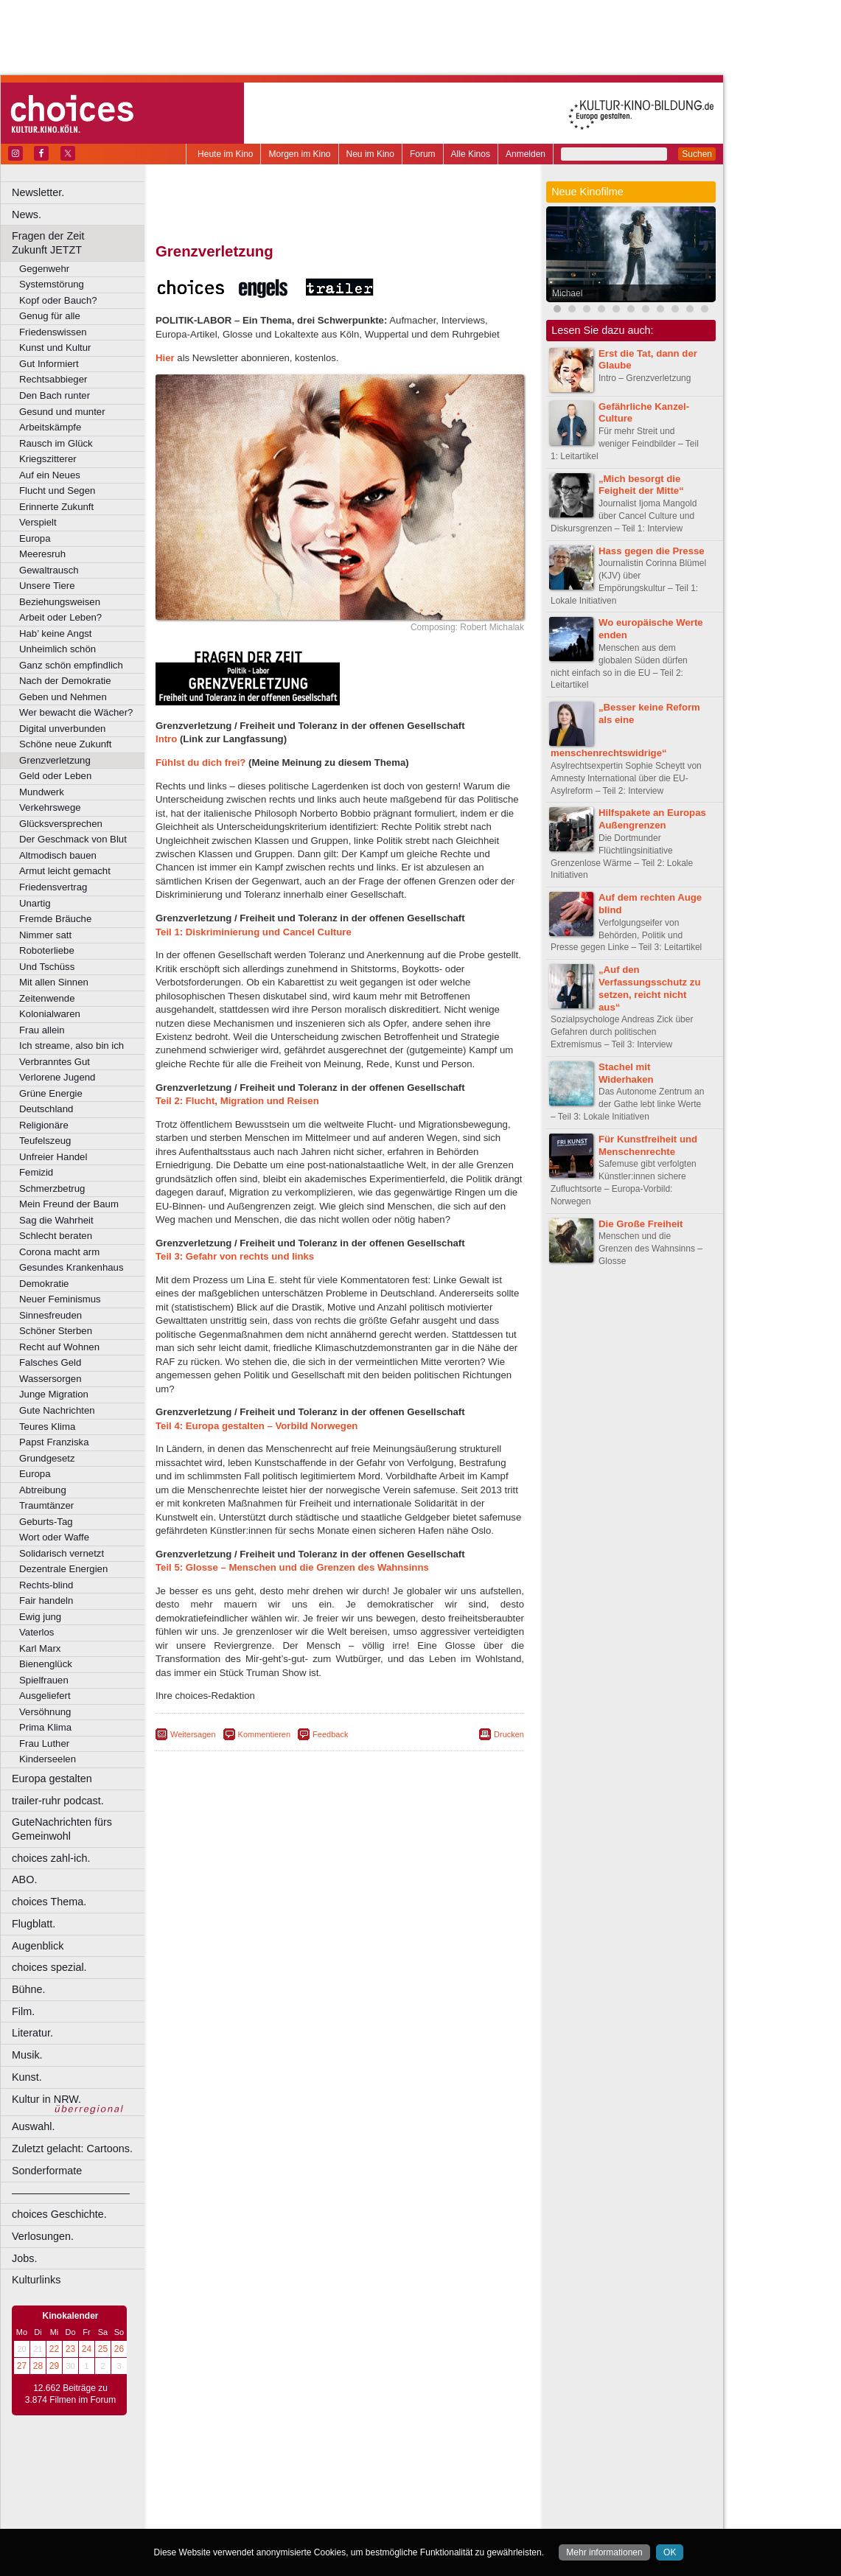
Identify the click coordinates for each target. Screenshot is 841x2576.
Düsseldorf (405, 2490)
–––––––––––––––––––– (71, 2193)
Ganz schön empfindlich (71, 665)
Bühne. (29, 1989)
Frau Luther (44, 1743)
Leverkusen (263, 2515)
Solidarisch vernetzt (61, 1553)
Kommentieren (264, 1734)
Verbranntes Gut (54, 1061)
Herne (394, 2503)
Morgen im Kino (299, 154)
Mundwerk (41, 791)
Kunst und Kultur (55, 347)
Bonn (258, 2490)
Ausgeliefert (45, 1695)
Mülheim (336, 2515)
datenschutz (384, 2465)
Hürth (421, 2503)
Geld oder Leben (55, 775)
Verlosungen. (43, 2236)
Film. (23, 2011)
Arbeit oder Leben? (60, 617)
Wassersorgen (50, 1378)
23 (70, 2349)
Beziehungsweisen (59, 601)
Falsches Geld (50, 1362)
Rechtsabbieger (53, 379)
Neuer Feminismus (60, 1299)
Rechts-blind (46, 1585)
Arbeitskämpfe (50, 427)
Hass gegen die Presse (652, 550)
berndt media (276, 2465)
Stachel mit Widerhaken (626, 1073)
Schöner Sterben (55, 1330)
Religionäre (44, 1125)
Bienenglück (45, 1663)
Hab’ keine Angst (55, 633)
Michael (567, 293)
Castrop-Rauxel (304, 2490)
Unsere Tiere (47, 585)
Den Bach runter (54, 395)
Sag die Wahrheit (56, 1220)
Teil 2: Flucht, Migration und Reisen (237, 1100)
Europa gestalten (52, 1778)
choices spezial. (49, 1967)
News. (26, 214)
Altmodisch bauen (58, 855)
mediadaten (459, 2465)
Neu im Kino (370, 154)
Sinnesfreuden (50, 1315)
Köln (446, 2503)
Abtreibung (42, 1489)
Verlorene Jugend (57, 1077)
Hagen (364, 2503)
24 (86, 2349)
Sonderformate (47, 2171)
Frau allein (42, 1030)
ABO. (24, 1879)
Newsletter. (38, 192)
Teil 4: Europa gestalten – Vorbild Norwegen (256, 1425)
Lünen (302, 2515)
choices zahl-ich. (51, 1858)
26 (119, 2349)
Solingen (344, 2527)
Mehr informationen (604, 2552)
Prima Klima (45, 1727)
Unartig (35, 903)
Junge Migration (53, 1394)
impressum (331, 2465)
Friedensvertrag (53, 887)
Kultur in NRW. (46, 2099)
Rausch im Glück (56, 443)
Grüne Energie (51, 1093)
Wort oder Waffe (54, 1537)
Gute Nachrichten (57, 1410)
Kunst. (27, 2077)
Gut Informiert (49, 363)
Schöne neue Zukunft (65, 744)
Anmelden (525, 154)
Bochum (227, 2490)
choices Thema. (49, 1901)
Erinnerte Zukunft (56, 506)
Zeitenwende (47, 998)
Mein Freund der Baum (69, 1204)
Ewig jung (40, 1616)
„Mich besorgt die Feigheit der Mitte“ (641, 485)
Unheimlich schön (57, 649)
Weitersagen (193, 1734)
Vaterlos (36, 1632)
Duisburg (449, 2490)
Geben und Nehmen (63, 696)
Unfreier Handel (53, 1156)
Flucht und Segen (57, 490)
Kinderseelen (47, 1759)
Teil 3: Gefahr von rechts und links (235, 1256)
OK (669, 2552)
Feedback (330, 1734)
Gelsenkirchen (317, 2503)
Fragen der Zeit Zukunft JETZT (80, 243)
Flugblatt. (33, 1924)
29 (54, 2366)
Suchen (697, 154)
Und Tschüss (46, 966)
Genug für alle (49, 315)
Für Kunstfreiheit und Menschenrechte (648, 1145)
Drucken (509, 1734)
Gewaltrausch (49, 570)
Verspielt (38, 522)
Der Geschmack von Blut (73, 839)
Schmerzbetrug (52, 1188)
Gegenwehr (44, 268)
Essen (235, 2503)
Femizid (36, 1172)
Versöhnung (45, 1711)
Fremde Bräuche (55, 918)
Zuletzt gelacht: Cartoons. (72, 2148)
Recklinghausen (290, 2527)
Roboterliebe (46, 950)
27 (22, 2366)
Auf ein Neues (49, 475)
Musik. (27, 2055)
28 (38, 2366)
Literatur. (32, 2033)
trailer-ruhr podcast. (58, 1801)
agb (422, 2465)
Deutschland (46, 1108)
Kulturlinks (36, 2280)
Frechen (268, 2503)
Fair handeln (46, 1600)
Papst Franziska (54, 1442)
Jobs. (24, 2258)
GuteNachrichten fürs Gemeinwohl (62, 1829)
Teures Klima (47, 1426)
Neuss (370, 2515)
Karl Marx (39, 1648)
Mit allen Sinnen (53, 982)
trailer (340, 2478)
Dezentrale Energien (63, 1568)
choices (261, 2478)
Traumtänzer (46, 1505)
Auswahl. (33, 2126)
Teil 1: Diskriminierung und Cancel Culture (254, 932)
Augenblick (37, 1946)
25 (103, 2349)
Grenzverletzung (55, 760)
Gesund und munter (62, 411)
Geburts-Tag (46, 1521)
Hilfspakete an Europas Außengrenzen (652, 819)
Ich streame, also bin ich (71, 1045)
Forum (423, 154)
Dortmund (359, 2490)
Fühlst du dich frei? (200, 762)
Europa (35, 538)
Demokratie (44, 1283)
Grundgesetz (47, 1458)
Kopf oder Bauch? (58, 300)
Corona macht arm (59, 1251)
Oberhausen (412, 2515)
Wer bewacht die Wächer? (76, 712)
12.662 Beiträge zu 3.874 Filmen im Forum (70, 2394)
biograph (221, 2478)
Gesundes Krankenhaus (71, 1267)
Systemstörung (51, 284)
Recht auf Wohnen (59, 1346)
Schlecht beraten (55, 1235)
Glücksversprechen (60, 823)
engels (296, 2478)
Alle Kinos (470, 154)
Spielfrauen (44, 1680)
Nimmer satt (45, 934)
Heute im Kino (225, 154)
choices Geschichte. (59, 2214)
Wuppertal (401, 2527)
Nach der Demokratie (65, 680)
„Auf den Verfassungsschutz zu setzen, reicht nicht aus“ (650, 988)
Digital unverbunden (62, 728)
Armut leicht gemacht (65, 870)
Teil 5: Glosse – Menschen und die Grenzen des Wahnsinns (292, 1567)
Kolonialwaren (49, 1013)
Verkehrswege (50, 807)
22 (54, 2349)
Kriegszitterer (48, 458)
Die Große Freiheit (641, 1223)
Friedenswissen (53, 332)
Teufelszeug (45, 1140)
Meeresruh (42, 553)
